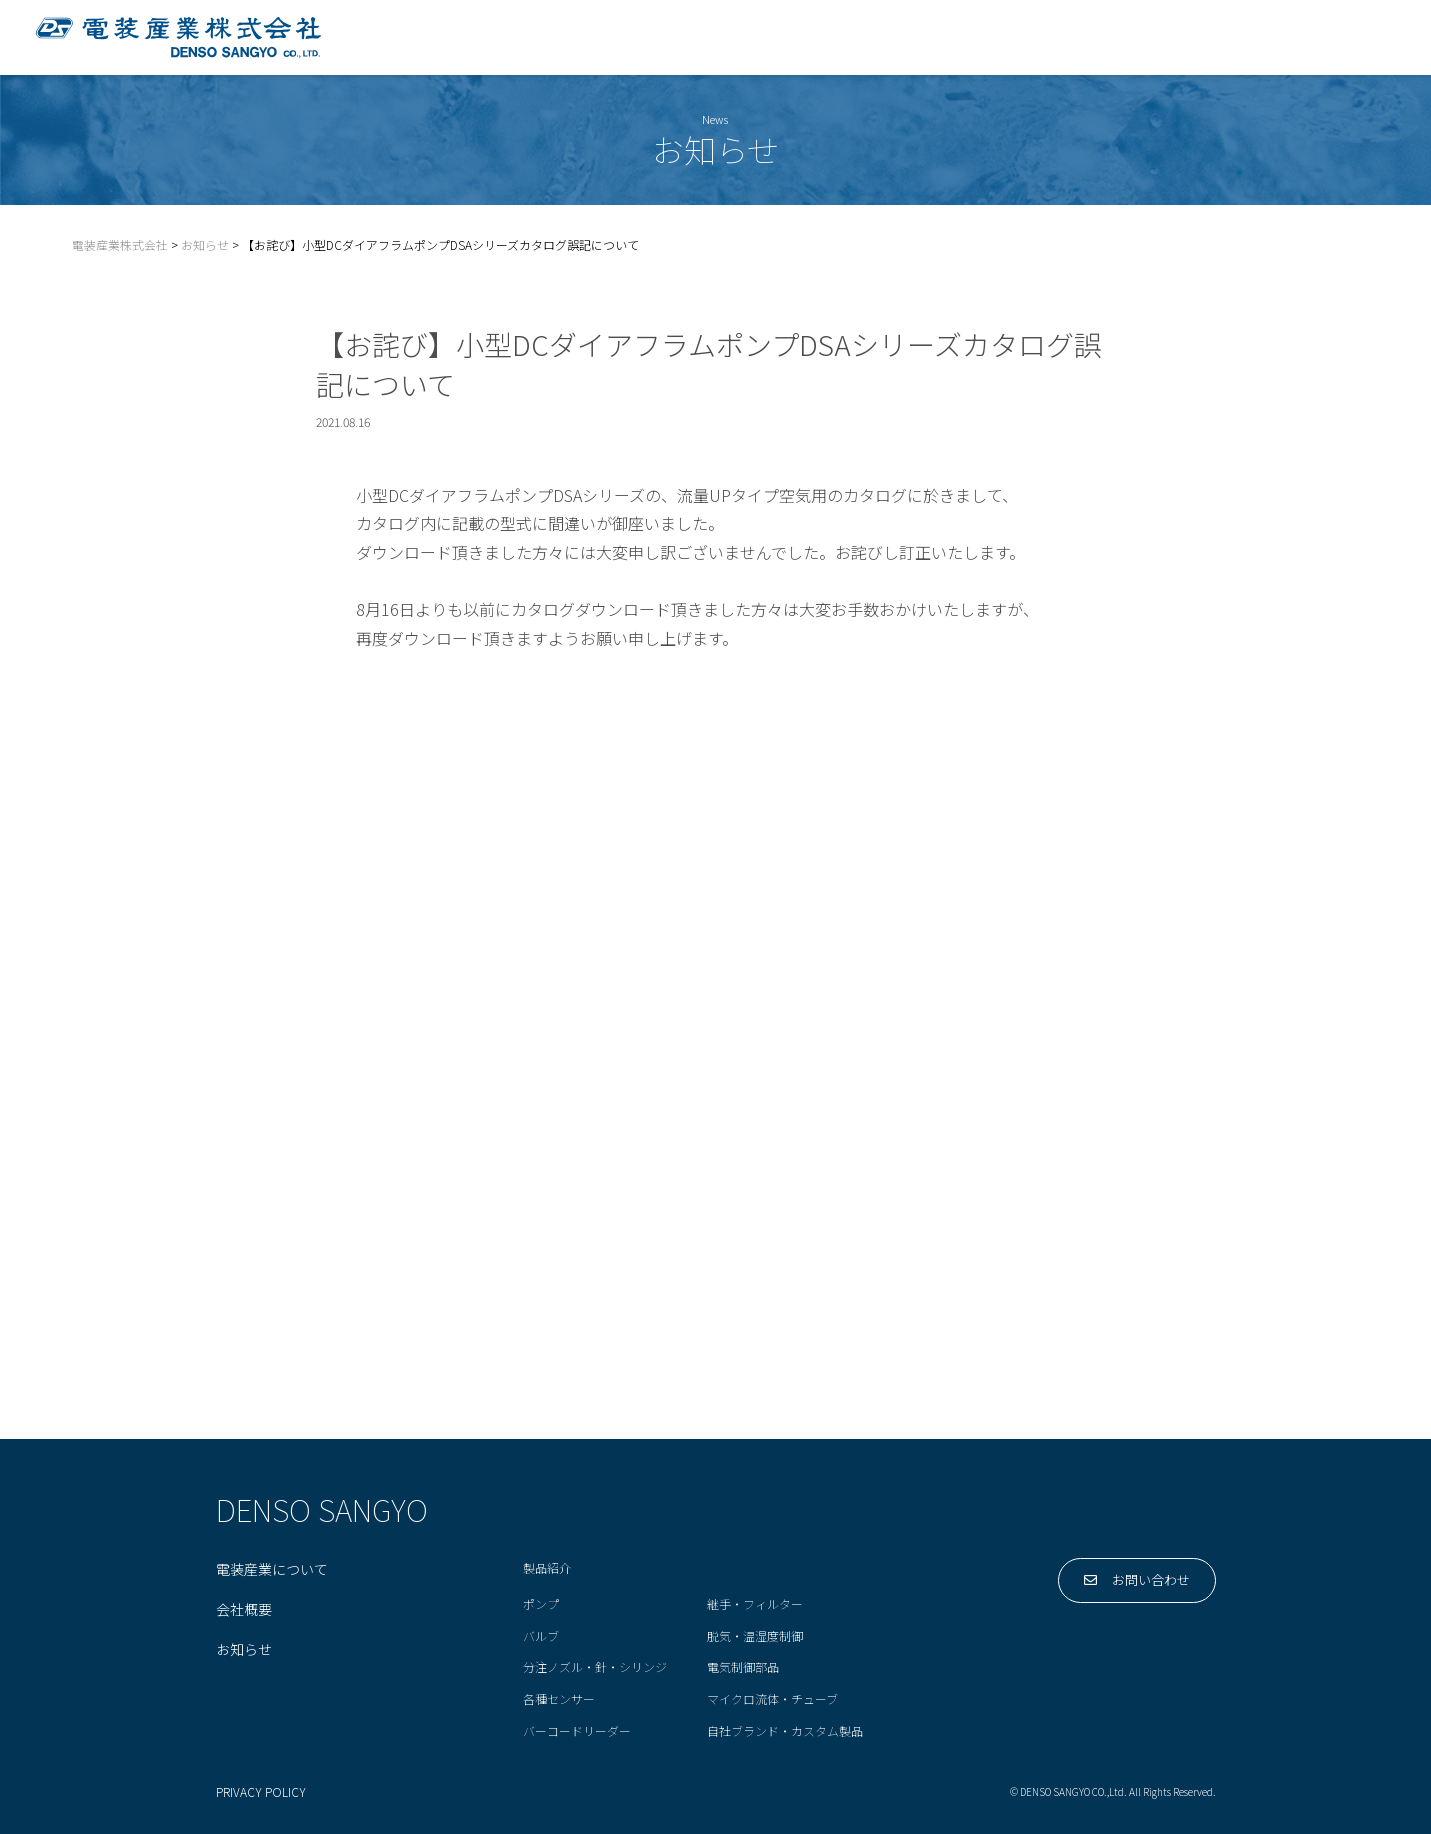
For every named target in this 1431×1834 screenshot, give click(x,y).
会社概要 (1178, 37)
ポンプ (541, 1604)
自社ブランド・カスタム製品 (785, 1731)
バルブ (541, 1636)
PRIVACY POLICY (261, 1793)
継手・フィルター (755, 1604)
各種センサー (559, 1699)
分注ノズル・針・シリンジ (595, 1667)
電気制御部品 (743, 1667)
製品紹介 (934, 37)
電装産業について (770, 37)
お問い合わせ (1328, 37)
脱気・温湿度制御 (755, 1636)
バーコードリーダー (577, 1731)
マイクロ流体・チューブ (772, 1699)
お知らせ (244, 1650)
